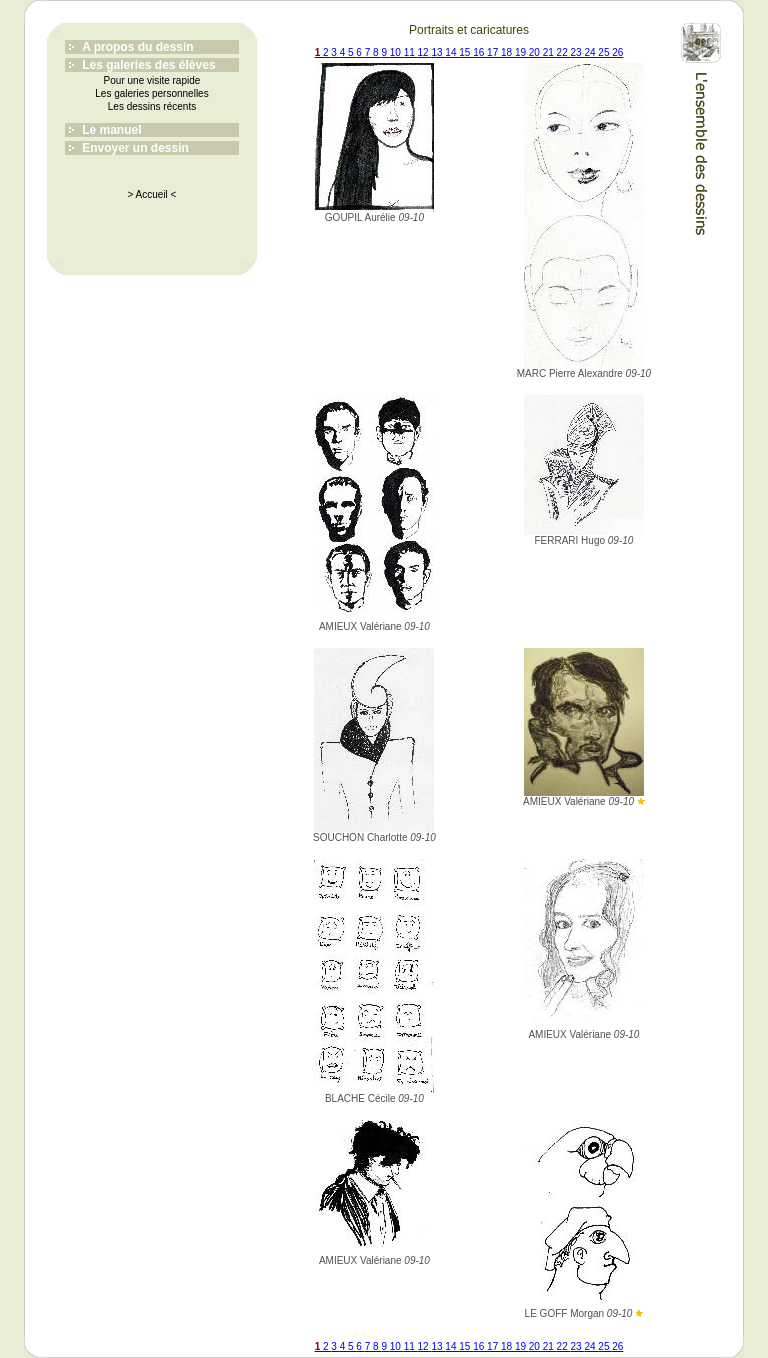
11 (411, 52)
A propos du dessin (138, 47)
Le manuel (111, 130)
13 (438, 52)
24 (591, 52)
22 (564, 52)
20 (536, 52)
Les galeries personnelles (151, 93)
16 (480, 52)
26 (617, 52)
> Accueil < (152, 194)
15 (466, 52)
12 (425, 52)
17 (494, 52)
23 (578, 52)
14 (452, 52)
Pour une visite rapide (152, 80)
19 (522, 52)
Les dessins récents (152, 106)
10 (397, 52)
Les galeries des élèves (148, 65)
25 (605, 52)
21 (550, 52)
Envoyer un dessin (135, 148)
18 (508, 52)
